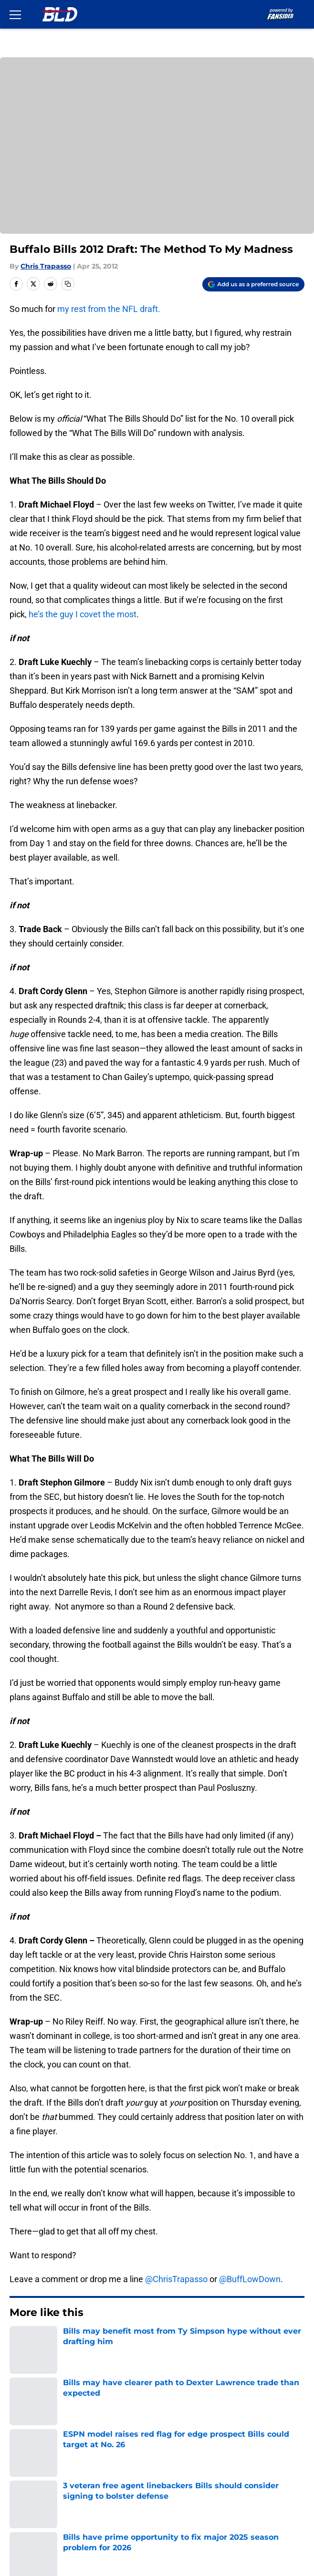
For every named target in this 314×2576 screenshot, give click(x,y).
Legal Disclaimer (39, 2497)
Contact (23, 2426)
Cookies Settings (183, 2514)
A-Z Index (26, 2514)
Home (19, 2341)
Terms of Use (33, 2479)
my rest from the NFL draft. (108, 309)
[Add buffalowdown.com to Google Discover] (253, 284)
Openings (169, 2408)
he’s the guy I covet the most (82, 614)
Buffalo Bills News (65, 2341)
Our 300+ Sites (179, 2426)
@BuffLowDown (250, 2279)
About (19, 2408)
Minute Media (63, 2539)
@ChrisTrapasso (176, 2279)
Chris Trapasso (46, 266)
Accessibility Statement (196, 2497)
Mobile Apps (31, 2444)
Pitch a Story (31, 2461)
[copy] (67, 284)
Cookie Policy (176, 2479)
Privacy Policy (177, 2461)
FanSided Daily (179, 2444)
